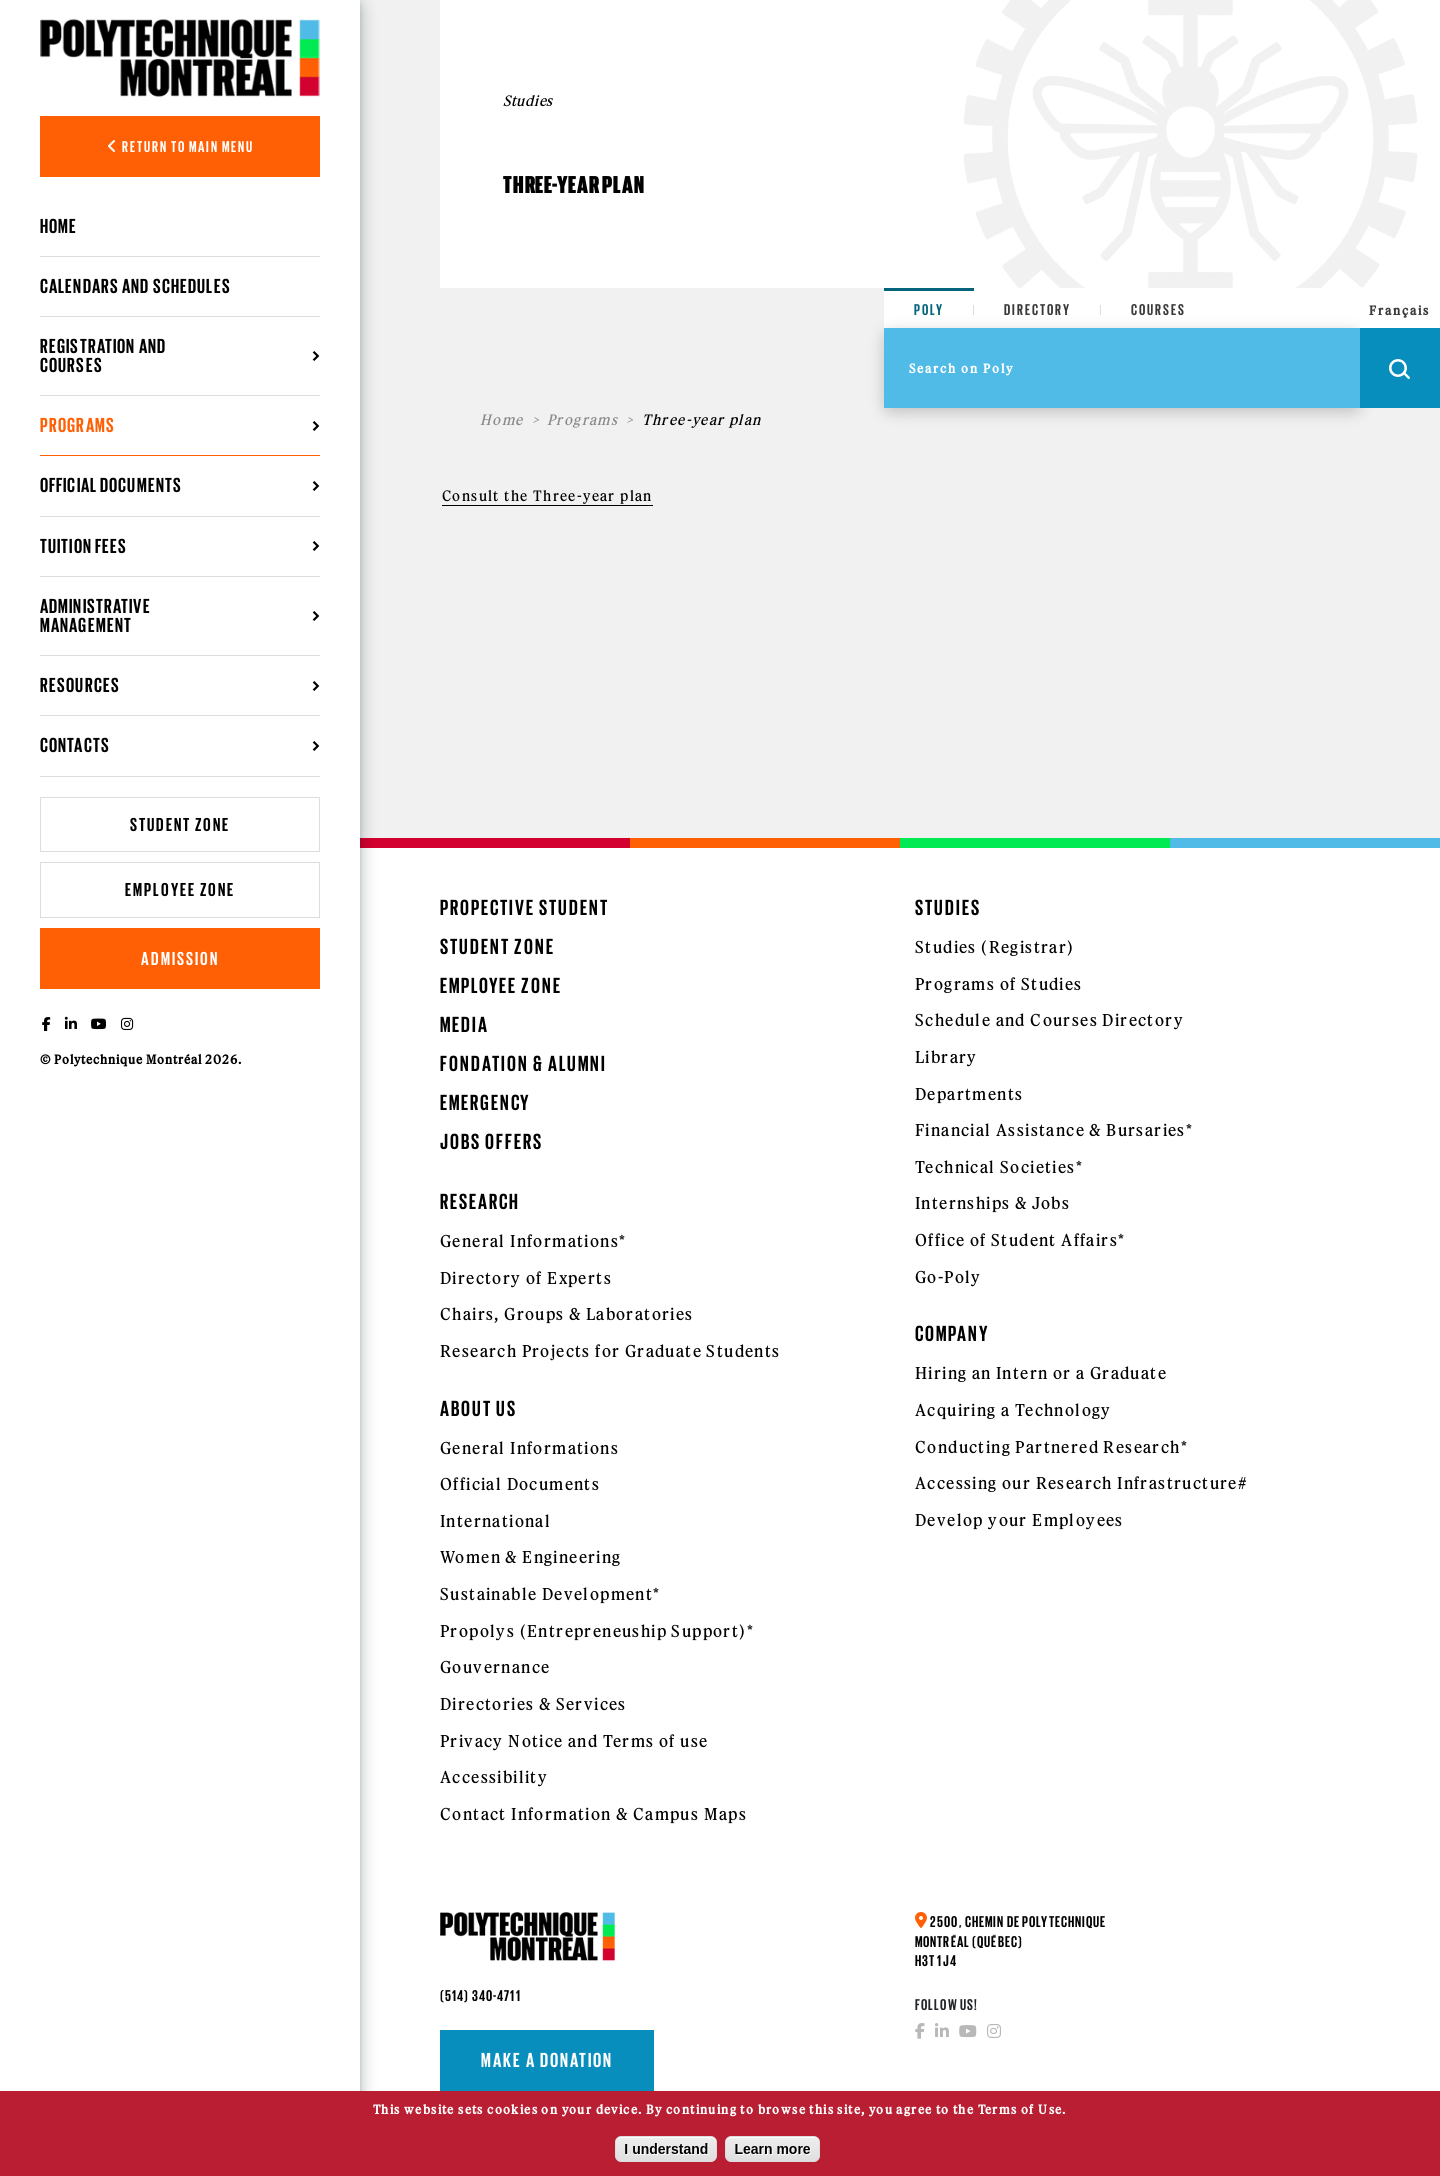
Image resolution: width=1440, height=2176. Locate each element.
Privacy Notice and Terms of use (574, 1741)
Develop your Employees (1019, 1520)
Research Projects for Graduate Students (610, 1351)
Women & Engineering (531, 1557)
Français (1399, 310)
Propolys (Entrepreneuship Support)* (597, 1631)
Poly (929, 309)
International (495, 1521)
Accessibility (494, 1777)
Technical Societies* (999, 1167)
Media (464, 1024)
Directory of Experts (526, 1278)
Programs (77, 425)
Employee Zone (180, 889)
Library (946, 1057)
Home (58, 226)
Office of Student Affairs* (1020, 1240)
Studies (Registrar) (995, 947)
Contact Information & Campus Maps (593, 1814)
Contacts (75, 745)
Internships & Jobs (992, 1203)
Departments (969, 1094)
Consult (471, 496)
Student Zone (180, 824)
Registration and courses (103, 355)
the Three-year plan (576, 496)
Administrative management (95, 615)
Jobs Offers (491, 1141)
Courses (1158, 309)
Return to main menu (180, 146)
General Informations (529, 1448)
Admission (180, 958)
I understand (666, 2154)
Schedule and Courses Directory (1049, 1020)
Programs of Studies (999, 984)
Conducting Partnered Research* (1051, 1447)
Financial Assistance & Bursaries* (1054, 1130)
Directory (1037, 309)
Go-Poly (948, 1277)
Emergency (485, 1102)
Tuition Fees (83, 546)
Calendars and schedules (135, 286)
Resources (80, 685)
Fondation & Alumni (523, 1063)
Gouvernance (495, 1667)
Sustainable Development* (550, 1594)
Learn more (772, 2154)
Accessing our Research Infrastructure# (1081, 1483)
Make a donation (547, 2060)
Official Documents (111, 485)
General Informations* (533, 1241)
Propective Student (524, 907)
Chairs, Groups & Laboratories (567, 1314)
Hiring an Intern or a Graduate (1041, 1373)
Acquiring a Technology (1013, 1410)
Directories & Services (533, 1704)
